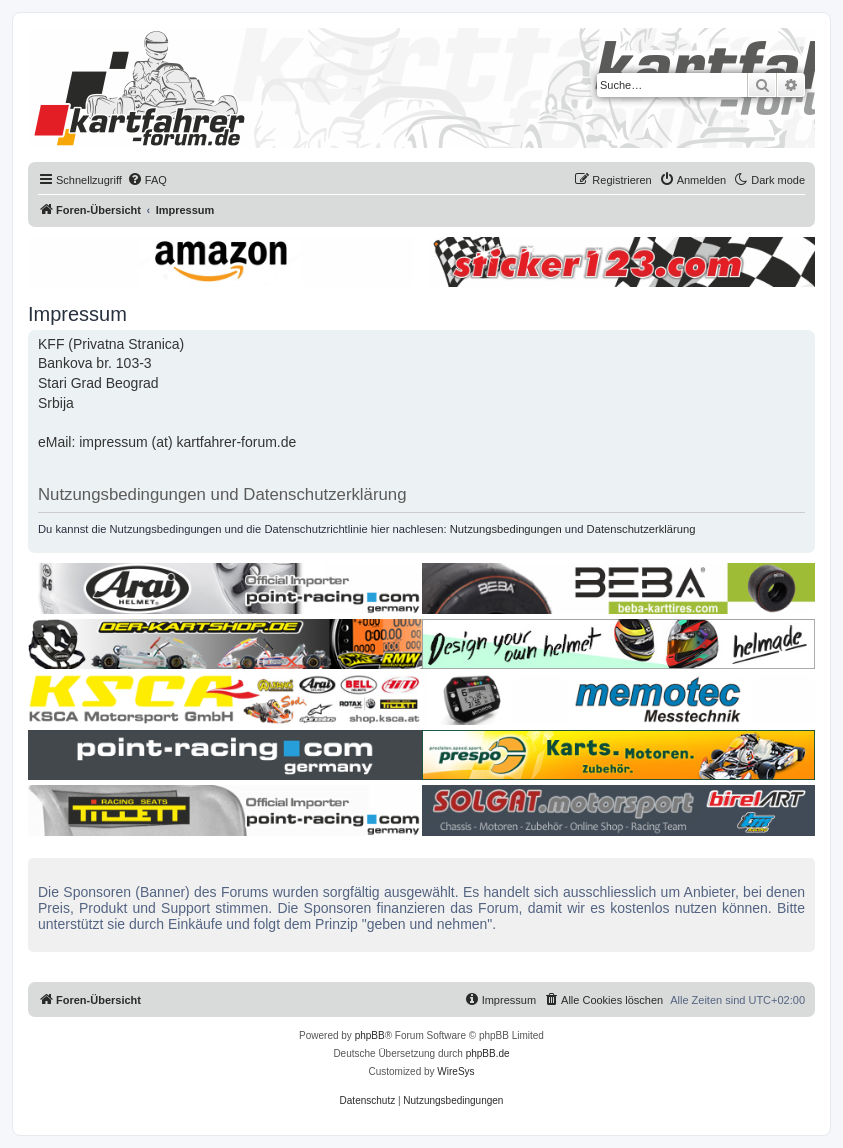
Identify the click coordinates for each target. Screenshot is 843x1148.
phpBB (370, 1035)
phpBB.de (488, 1053)
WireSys (455, 1071)
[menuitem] (147, 180)
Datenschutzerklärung (641, 529)
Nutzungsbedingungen (506, 529)
